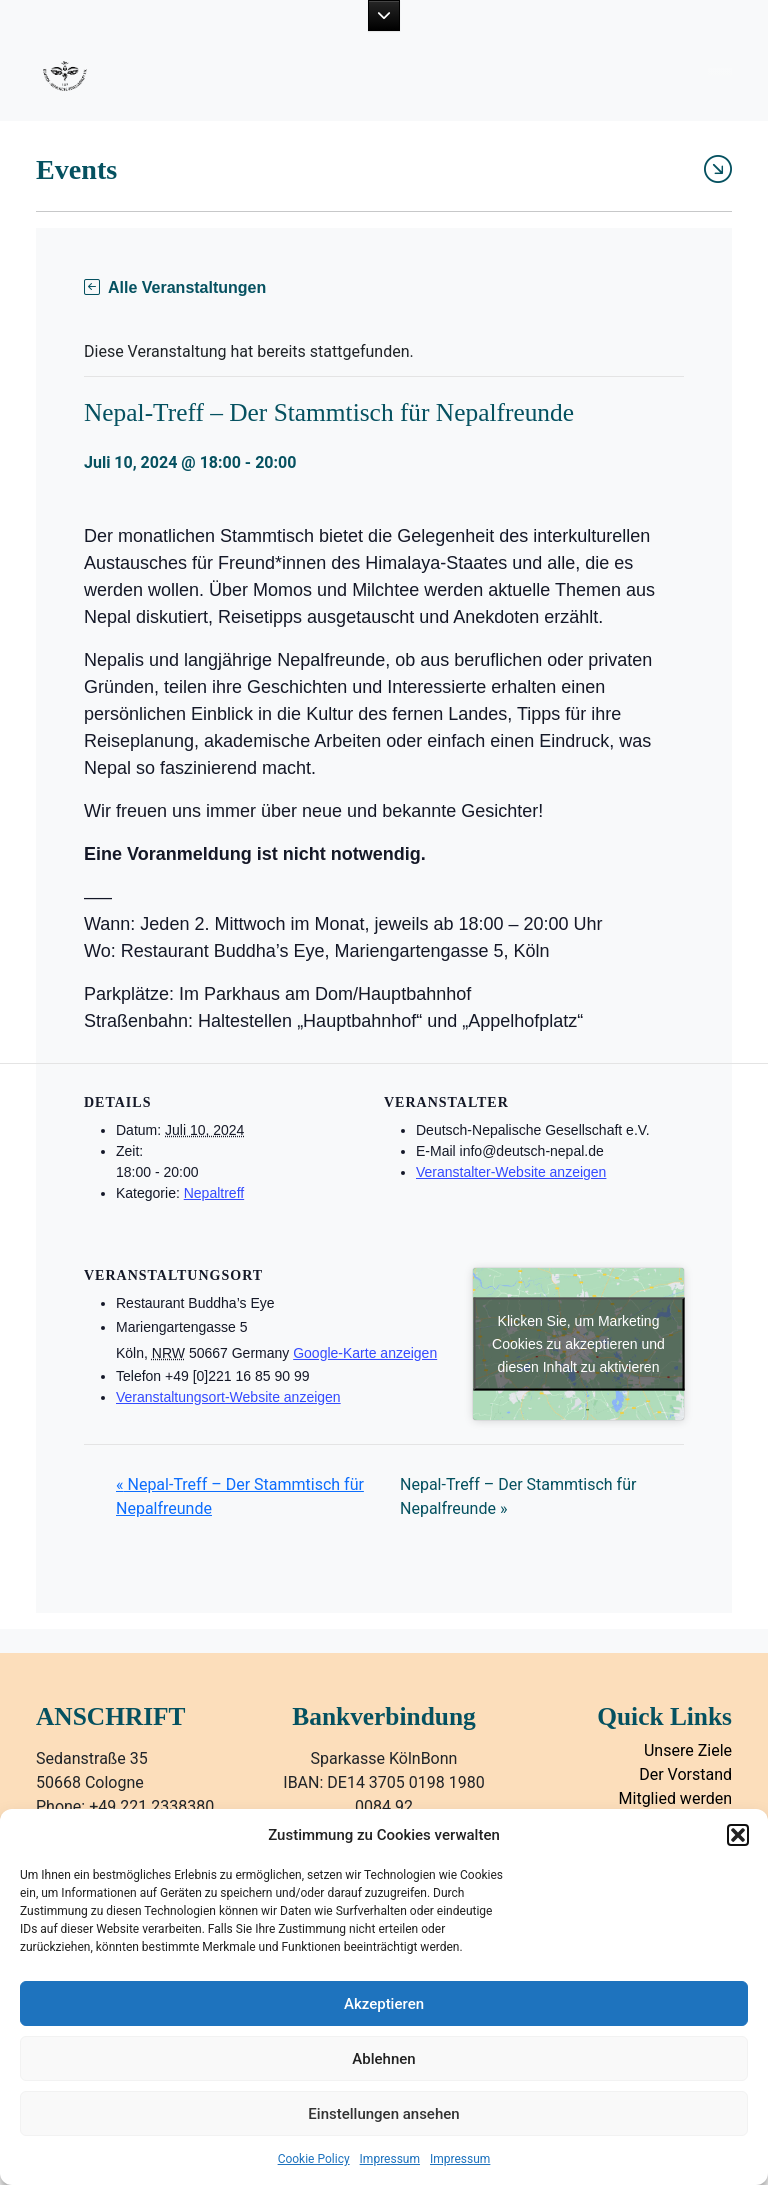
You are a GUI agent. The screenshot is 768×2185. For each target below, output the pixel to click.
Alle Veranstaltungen (175, 288)
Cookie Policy (314, 2159)
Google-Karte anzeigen (365, 1353)
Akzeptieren (384, 2004)
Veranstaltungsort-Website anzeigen (228, 1397)
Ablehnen (383, 2059)
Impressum (390, 2159)
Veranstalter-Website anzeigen (511, 1172)
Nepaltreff (214, 1193)
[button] (738, 1835)
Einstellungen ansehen (383, 2114)
